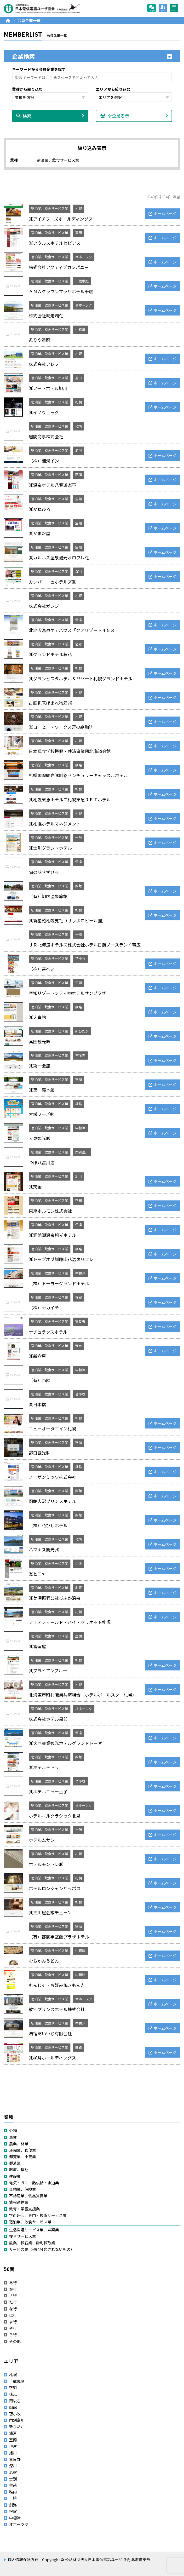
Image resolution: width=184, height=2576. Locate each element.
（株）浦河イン (44, 461)
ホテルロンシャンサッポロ (54, 1888)
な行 (13, 2309)
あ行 (13, 2282)
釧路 (78, 765)
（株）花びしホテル (48, 1525)
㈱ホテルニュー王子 (48, 1791)
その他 (15, 2341)
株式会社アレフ (44, 364)
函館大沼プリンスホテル (52, 1501)
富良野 (80, 1321)
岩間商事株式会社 (46, 436)
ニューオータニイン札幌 (52, 1428)
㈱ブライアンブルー (48, 1670)
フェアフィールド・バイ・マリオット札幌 (70, 1622)
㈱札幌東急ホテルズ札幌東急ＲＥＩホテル (70, 799)
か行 (13, 2289)
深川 (78, 571)
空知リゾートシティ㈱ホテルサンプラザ (67, 993)
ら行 (13, 2334)
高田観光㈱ (39, 1041)
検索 (50, 116)
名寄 (78, 644)
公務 (13, 2130)
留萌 (13, 2485)
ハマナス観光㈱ (44, 1549)
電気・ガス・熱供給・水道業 (34, 2183)
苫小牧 (80, 958)
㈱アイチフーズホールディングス (61, 219)
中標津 (80, 329)
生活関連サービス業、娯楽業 (34, 2229)
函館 (78, 474)
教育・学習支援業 (24, 2209)
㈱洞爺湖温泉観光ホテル (52, 1235)
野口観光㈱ (39, 1453)
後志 (78, 1345)
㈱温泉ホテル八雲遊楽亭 (52, 485)
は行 (13, 2315)
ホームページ (165, 213)
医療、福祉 (18, 2169)
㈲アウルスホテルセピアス (54, 243)
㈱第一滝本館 (42, 1090)
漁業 (13, 2137)
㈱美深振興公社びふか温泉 (54, 1598)
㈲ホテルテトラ (44, 1767)
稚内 (78, 426)
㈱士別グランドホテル (50, 848)
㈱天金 (35, 1186)
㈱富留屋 (37, 1646)
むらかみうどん (44, 1961)
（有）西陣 (39, 1380)
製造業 (15, 2163)
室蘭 (78, 232)
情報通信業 (18, 2202)
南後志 (80, 1055)
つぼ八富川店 (42, 1162)
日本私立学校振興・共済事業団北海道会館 (70, 751)
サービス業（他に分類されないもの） (41, 2249)
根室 (78, 1297)
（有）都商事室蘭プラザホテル (59, 1936)
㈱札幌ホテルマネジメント (54, 823)
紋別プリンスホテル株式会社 (57, 2009)
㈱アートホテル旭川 (48, 388)
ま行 (13, 2321)
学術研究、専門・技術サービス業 (38, 2215)
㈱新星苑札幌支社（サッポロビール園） (67, 920)
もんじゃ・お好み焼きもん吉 (57, 1985)
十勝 (78, 934)
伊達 (78, 619)
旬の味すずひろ (44, 872)
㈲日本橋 (37, 1404)
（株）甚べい (42, 969)
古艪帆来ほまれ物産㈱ (50, 703)
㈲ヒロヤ (37, 1574)
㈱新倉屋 (37, 1356)
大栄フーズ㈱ (41, 1114)
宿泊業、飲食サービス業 (49, 208)
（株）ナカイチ (44, 1307)
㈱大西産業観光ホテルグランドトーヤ (65, 1743)
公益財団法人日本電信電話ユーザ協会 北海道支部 (55, 8)
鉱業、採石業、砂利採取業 (32, 2243)
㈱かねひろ (39, 509)
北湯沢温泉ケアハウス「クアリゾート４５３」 (74, 630)
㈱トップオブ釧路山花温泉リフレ (61, 1259)
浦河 (78, 450)
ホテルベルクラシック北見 (54, 1816)
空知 (78, 498)
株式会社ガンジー (46, 606)
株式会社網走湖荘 (46, 315)
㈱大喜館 (37, 1017)
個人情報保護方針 (23, 2559)
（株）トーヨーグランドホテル (59, 1283)
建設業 (15, 2176)
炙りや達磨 (39, 340)
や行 (13, 2328)
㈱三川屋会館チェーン (50, 1912)
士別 (78, 837)
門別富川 (82, 1152)
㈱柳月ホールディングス (52, 2057)
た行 (13, 2302)
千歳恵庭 (82, 281)
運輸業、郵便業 (22, 2150)
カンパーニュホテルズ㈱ (52, 582)
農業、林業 (18, 2143)
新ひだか (82, 1031)
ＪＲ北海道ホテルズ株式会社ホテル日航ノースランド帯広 (85, 944)
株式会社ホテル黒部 (48, 1719)
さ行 (13, 2295)
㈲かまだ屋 (39, 533)
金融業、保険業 (22, 2189)
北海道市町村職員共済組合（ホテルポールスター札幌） (83, 1695)
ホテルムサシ (42, 1840)
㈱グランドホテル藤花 (50, 654)
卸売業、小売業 (22, 2156)
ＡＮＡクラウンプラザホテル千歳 (61, 291)
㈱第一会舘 (39, 1065)
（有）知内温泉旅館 (48, 896)
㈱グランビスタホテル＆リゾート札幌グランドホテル (80, 678)
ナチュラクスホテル (48, 1332)
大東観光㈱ (39, 1138)
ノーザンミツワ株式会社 (52, 1477)
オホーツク (83, 256)
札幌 (78, 208)
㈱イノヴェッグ (44, 412)
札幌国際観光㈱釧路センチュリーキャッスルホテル (78, 775)
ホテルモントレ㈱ (46, 1864)
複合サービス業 (22, 2236)
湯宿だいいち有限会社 (50, 2033)
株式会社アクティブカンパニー (59, 267)
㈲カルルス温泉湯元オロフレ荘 (59, 557)
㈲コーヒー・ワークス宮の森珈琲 (61, 727)
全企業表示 (134, 116)
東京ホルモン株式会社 (50, 1211)
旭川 (78, 377)
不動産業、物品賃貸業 (28, 2195)
